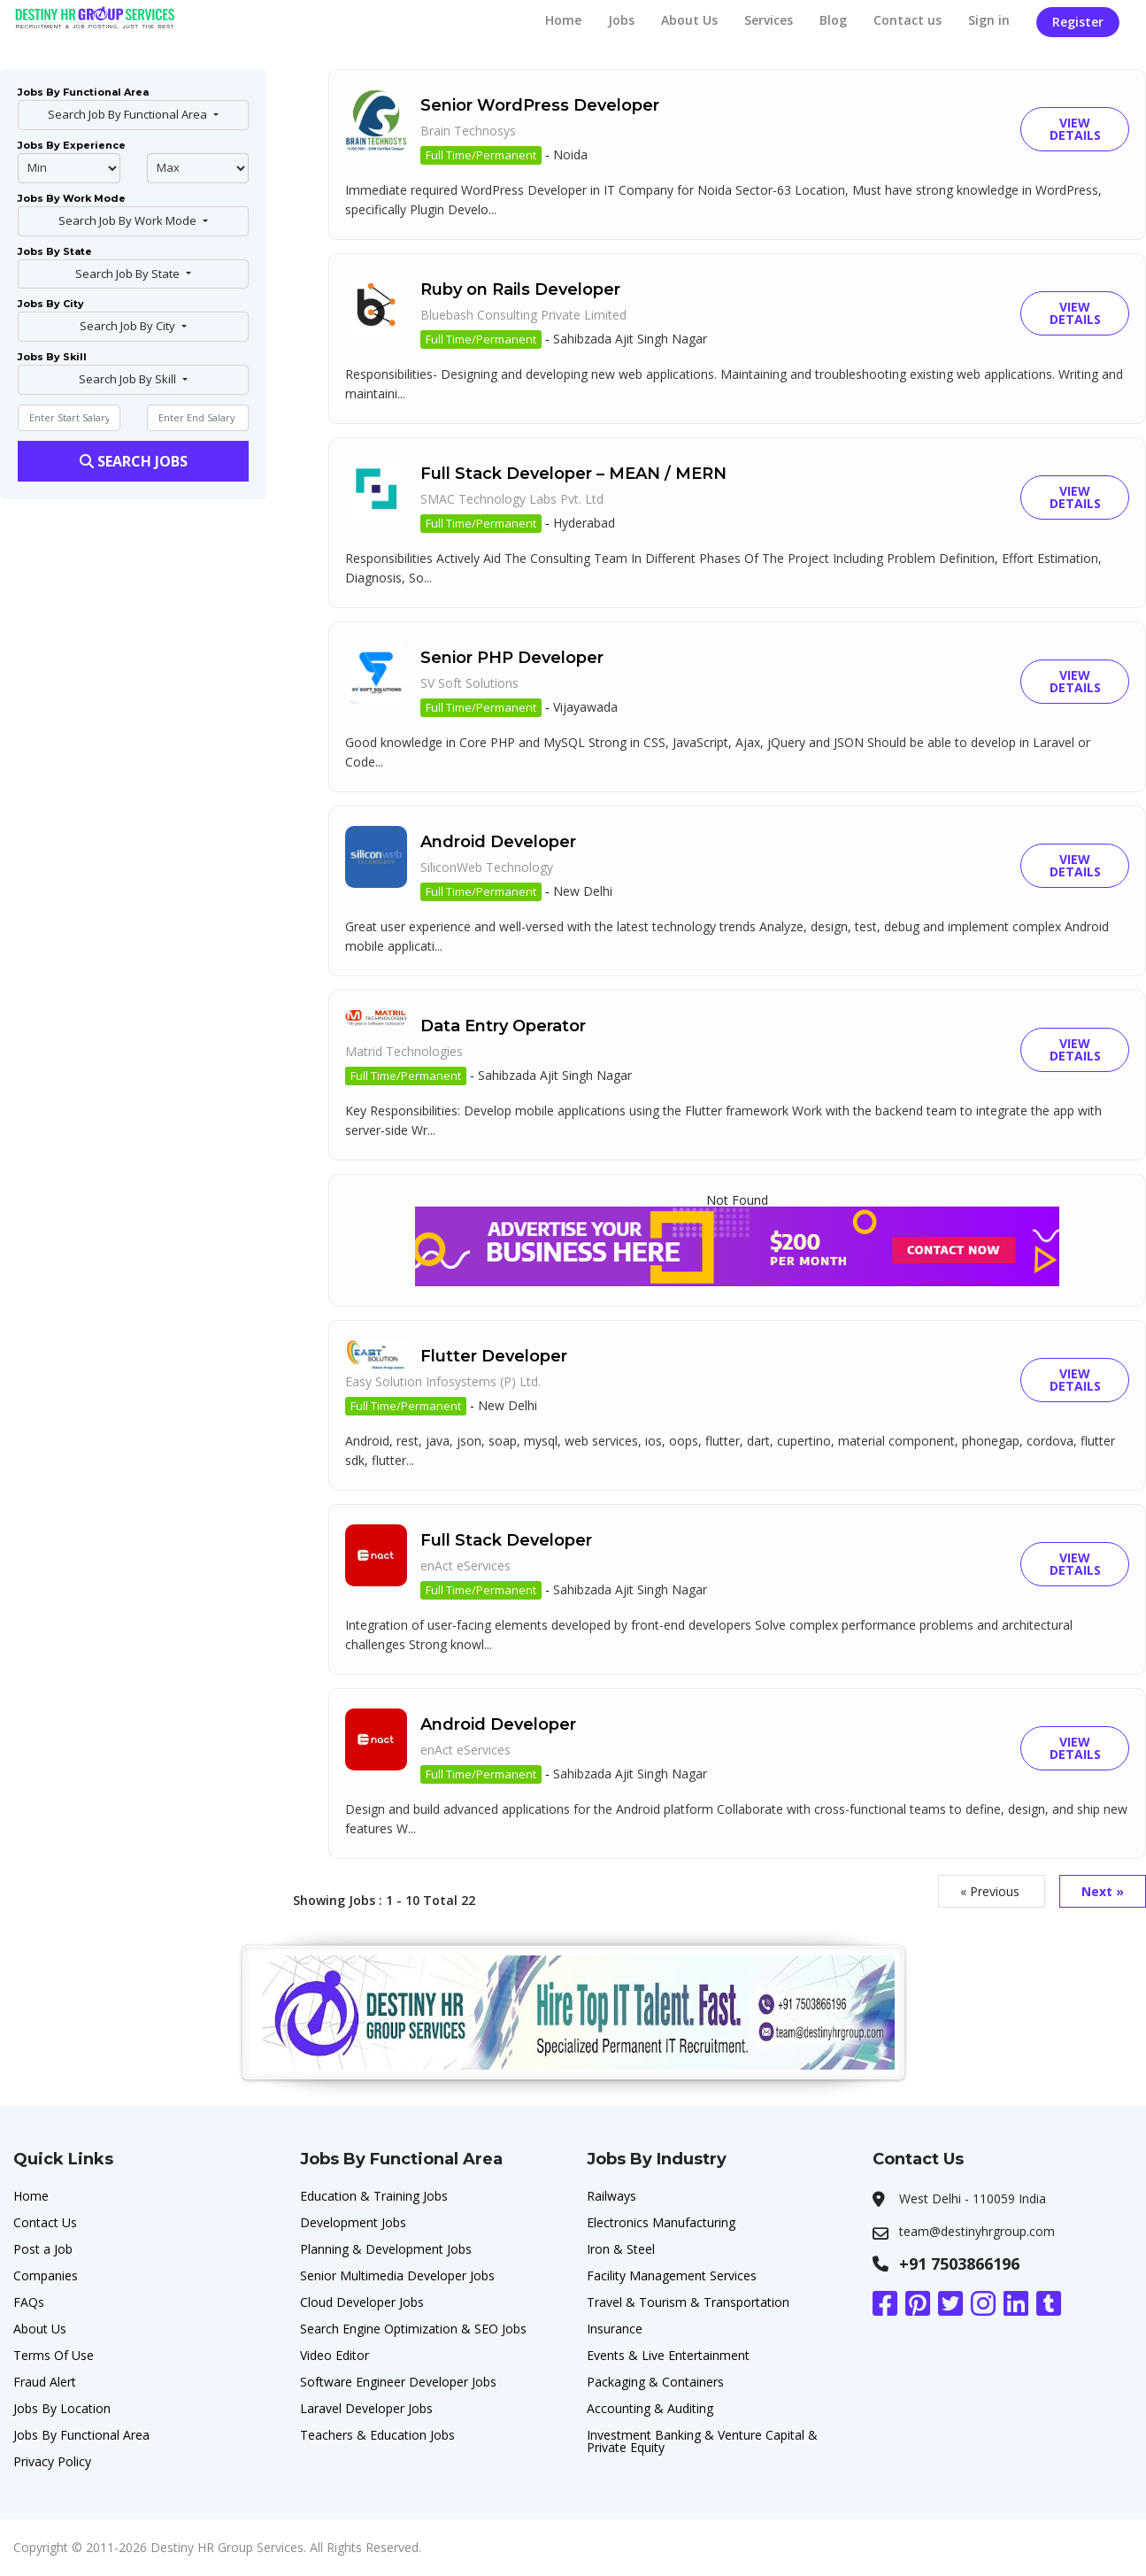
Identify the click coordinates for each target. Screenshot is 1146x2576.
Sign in (989, 20)
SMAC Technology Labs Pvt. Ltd (512, 498)
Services (768, 20)
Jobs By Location (62, 2408)
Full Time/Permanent (481, 155)
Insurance (614, 2328)
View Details (1075, 128)
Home (563, 20)
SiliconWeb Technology (486, 867)
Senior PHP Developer (512, 657)
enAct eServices (465, 1565)
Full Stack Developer (506, 1540)
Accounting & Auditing (650, 2408)
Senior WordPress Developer (539, 105)
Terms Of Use (53, 2355)
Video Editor (334, 2355)
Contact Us (45, 2222)
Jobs (621, 20)
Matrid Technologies (404, 1051)
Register (1078, 21)
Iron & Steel (621, 2249)
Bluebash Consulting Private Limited (523, 314)
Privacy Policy (52, 2461)
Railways (611, 2195)
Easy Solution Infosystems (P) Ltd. (443, 1381)
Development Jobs (353, 2222)
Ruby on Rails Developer (520, 289)
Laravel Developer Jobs (366, 2408)
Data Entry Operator (503, 1026)
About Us (689, 20)
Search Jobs (134, 461)
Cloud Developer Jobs (362, 2302)
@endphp (198, 168)
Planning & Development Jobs (386, 2249)
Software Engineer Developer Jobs (398, 2381)
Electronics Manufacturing (661, 2222)
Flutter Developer (493, 1356)
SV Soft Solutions (469, 683)
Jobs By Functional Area (81, 2434)
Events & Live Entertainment (668, 2355)
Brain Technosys (468, 130)
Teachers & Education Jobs (377, 2434)
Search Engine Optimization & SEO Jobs (413, 2328)
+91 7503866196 (959, 2263)
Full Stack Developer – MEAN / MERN (573, 473)
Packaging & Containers (655, 2381)
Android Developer (498, 842)
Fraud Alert (44, 2381)
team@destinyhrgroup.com (977, 2231)
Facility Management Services (672, 2275)
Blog (833, 20)
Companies (45, 2275)
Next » (1102, 1891)
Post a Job (43, 2249)
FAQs (28, 2302)
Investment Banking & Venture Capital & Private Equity (702, 2441)
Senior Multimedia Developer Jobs (397, 2275)
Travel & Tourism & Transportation (688, 2302)
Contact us (907, 20)
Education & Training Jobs (374, 2195)
